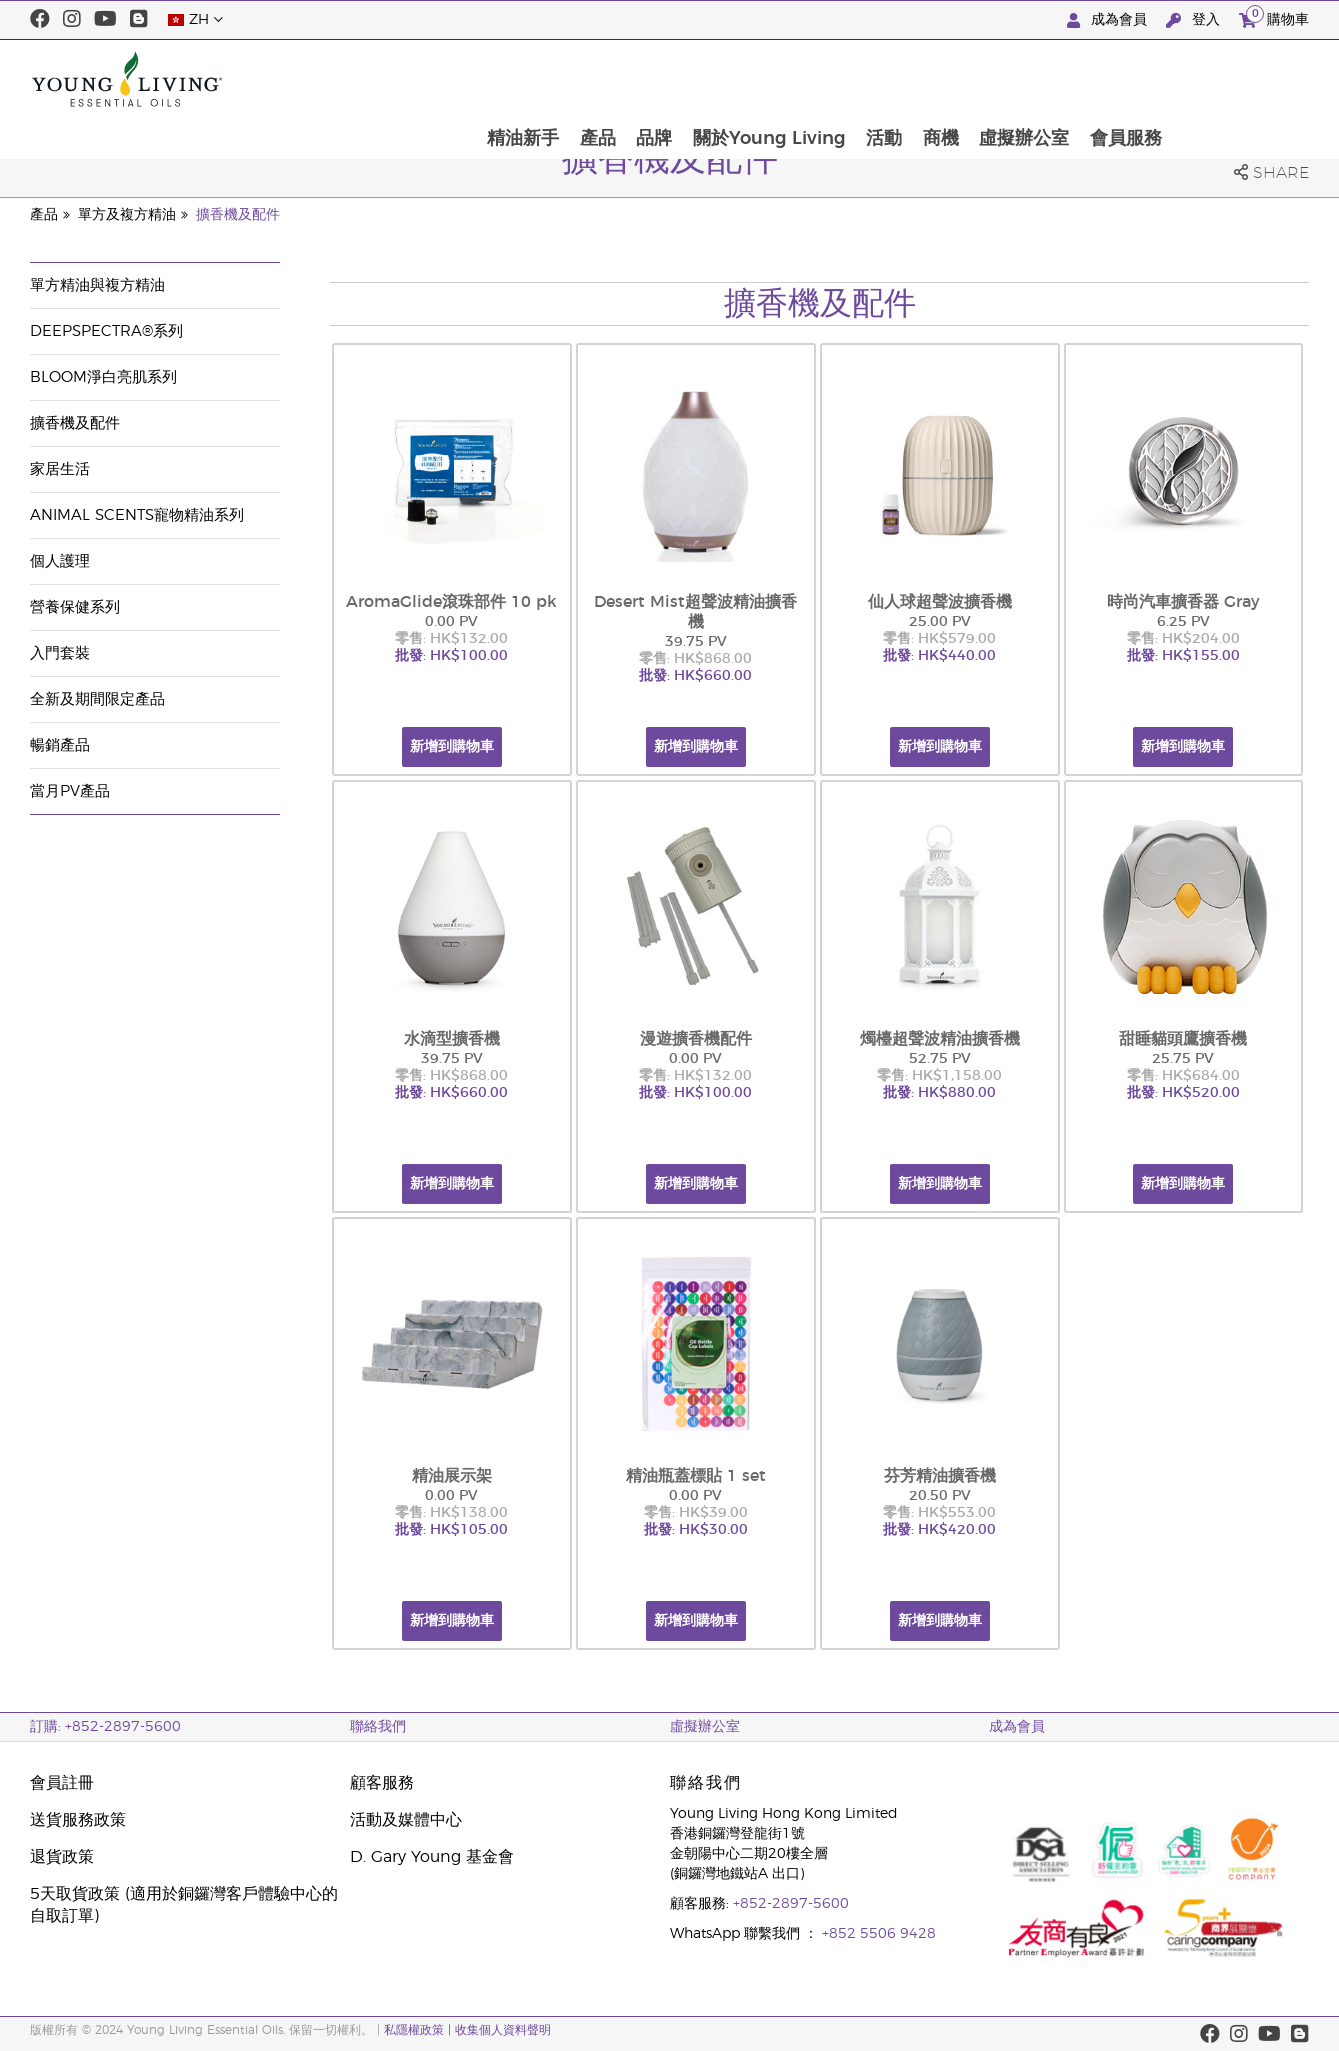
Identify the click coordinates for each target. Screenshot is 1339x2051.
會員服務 (1262, 79)
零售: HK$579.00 (939, 639)
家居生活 (60, 469)
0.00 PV (451, 622)
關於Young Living (899, 79)
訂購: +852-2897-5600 (105, 1727)
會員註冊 (62, 1783)
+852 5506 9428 (879, 1934)
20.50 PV (940, 1496)
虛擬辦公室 (1159, 79)
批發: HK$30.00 (696, 1530)
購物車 (1274, 17)
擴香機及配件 (238, 215)
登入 (1195, 20)
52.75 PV (940, 1059)
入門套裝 (60, 653)
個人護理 (60, 561)
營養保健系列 (75, 607)
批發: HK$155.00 (1183, 656)
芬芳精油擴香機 (940, 1476)
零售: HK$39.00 (696, 1513)
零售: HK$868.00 (695, 659)
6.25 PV (1183, 622)
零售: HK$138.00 (451, 1513)
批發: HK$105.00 (451, 1530)
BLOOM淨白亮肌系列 (103, 377)
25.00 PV (940, 622)
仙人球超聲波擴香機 (940, 602)
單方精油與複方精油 (97, 285)
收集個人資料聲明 (503, 2030)
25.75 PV (1183, 1059)
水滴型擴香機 (452, 1039)
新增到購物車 (452, 747)
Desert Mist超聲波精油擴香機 (695, 612)
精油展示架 (452, 1476)
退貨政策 (62, 1857)
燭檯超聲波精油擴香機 (940, 1039)
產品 (725, 79)
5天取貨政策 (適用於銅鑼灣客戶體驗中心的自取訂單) (184, 1905)
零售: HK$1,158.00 (939, 1076)
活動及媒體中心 (406, 1820)
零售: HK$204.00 (1183, 639)
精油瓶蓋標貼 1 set (696, 1476)
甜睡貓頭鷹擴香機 (1183, 1039)
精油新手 (649, 79)
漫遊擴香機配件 (696, 1039)
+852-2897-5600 (791, 1904)
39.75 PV (696, 642)
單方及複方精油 (127, 215)
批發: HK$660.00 (695, 676)
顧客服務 (382, 1783)
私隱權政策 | (419, 2030)
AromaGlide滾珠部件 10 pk (451, 602)
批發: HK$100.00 (451, 656)
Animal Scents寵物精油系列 (137, 515)
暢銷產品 (60, 745)
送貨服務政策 (78, 1820)
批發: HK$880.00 (939, 1093)
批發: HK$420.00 (939, 1530)
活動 (1016, 79)
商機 (1074, 79)
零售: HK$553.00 (939, 1513)
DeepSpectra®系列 (106, 331)
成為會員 (1109, 20)
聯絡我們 (378, 1727)
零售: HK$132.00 (451, 639)
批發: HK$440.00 (939, 656)
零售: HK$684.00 (1183, 1076)
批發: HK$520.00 (1183, 1093)
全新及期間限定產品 (97, 699)
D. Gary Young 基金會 (432, 1857)
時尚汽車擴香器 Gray (1183, 602)
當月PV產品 (70, 791)
